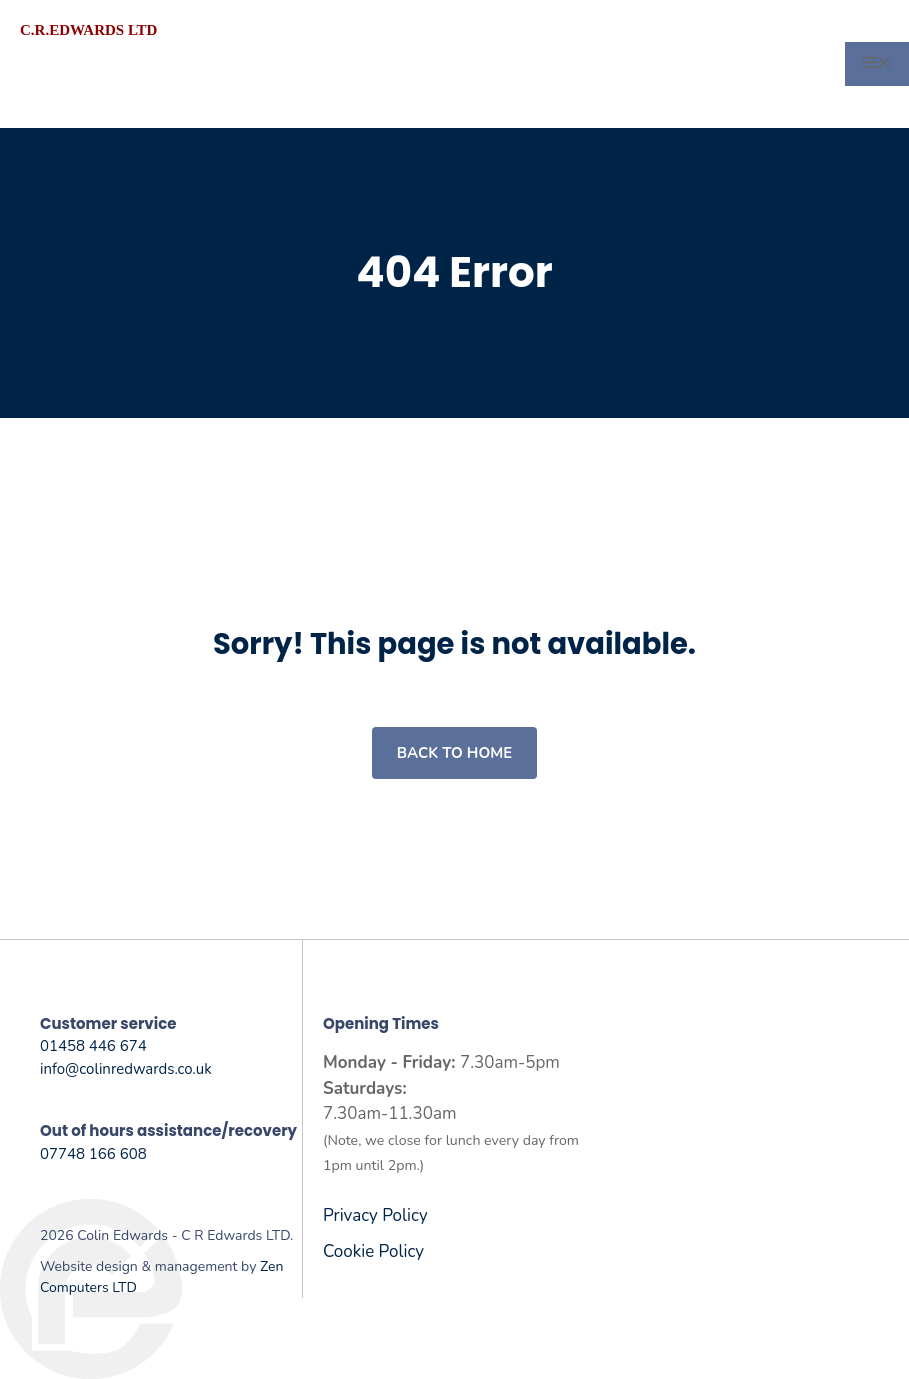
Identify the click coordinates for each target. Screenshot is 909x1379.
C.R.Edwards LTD (88, 30)
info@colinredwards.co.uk (126, 1069)
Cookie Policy (373, 1251)
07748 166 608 (93, 1154)
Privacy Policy (375, 1215)
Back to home (454, 753)
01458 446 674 (93, 1046)
